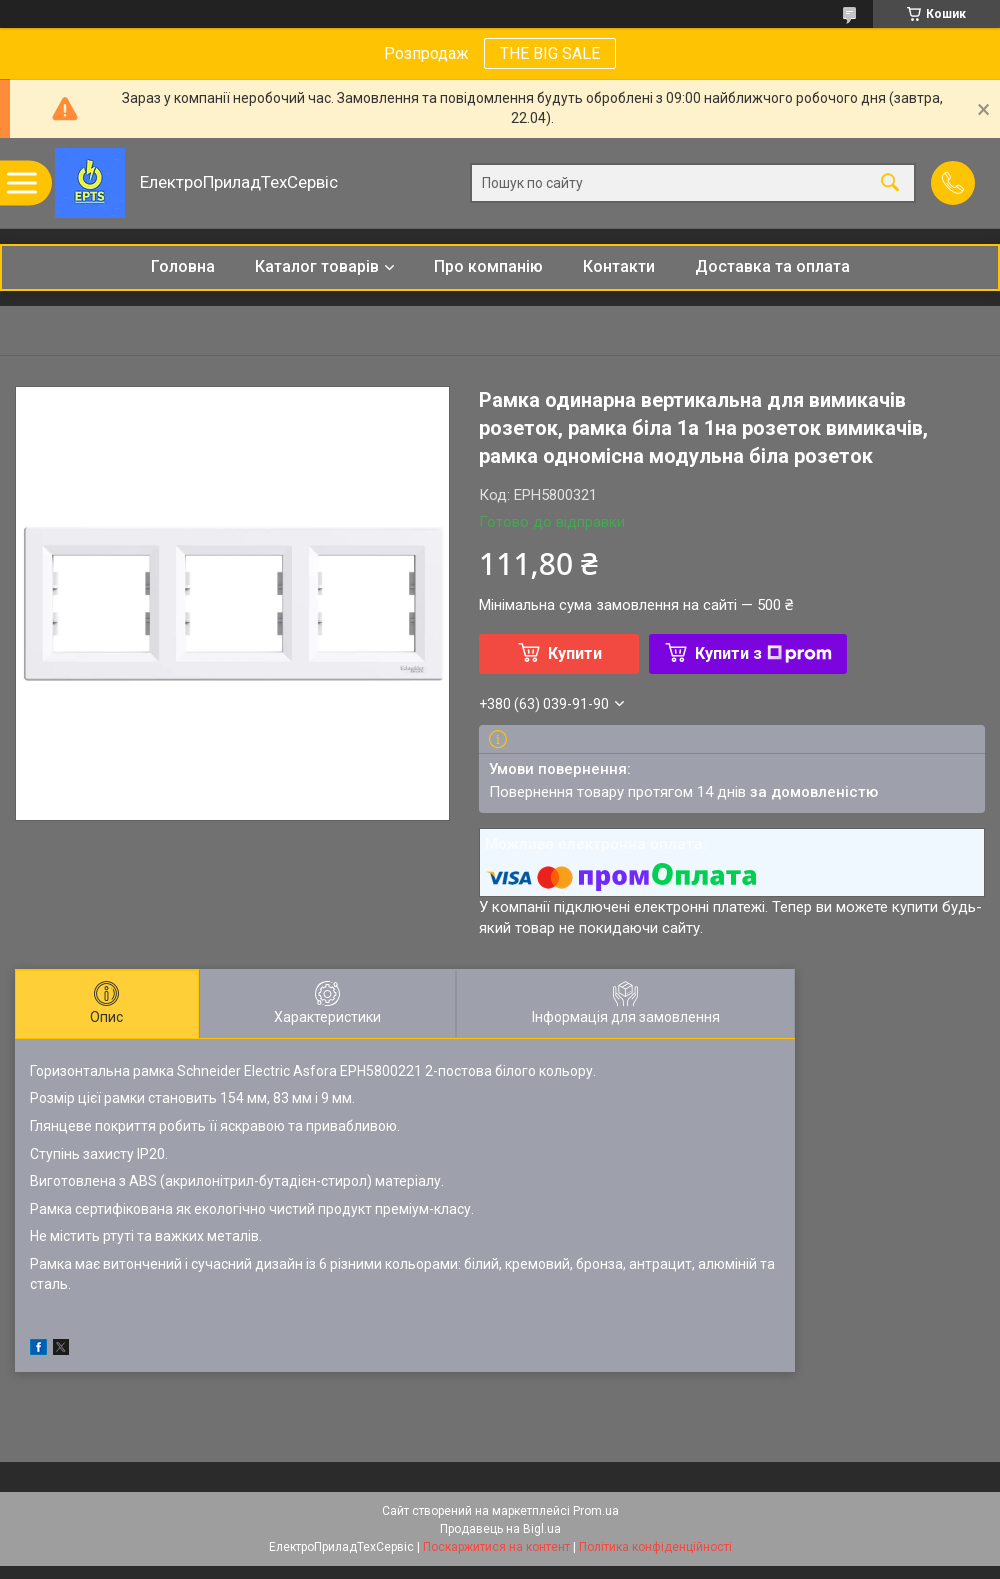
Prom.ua (596, 1511)
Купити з (763, 653)
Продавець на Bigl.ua (500, 1529)
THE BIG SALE (550, 53)
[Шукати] (890, 183)
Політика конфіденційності (655, 1547)
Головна (183, 266)
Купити (575, 653)
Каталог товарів (317, 266)
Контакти (619, 266)
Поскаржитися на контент (496, 1547)
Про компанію (488, 266)
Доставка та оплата (772, 266)
